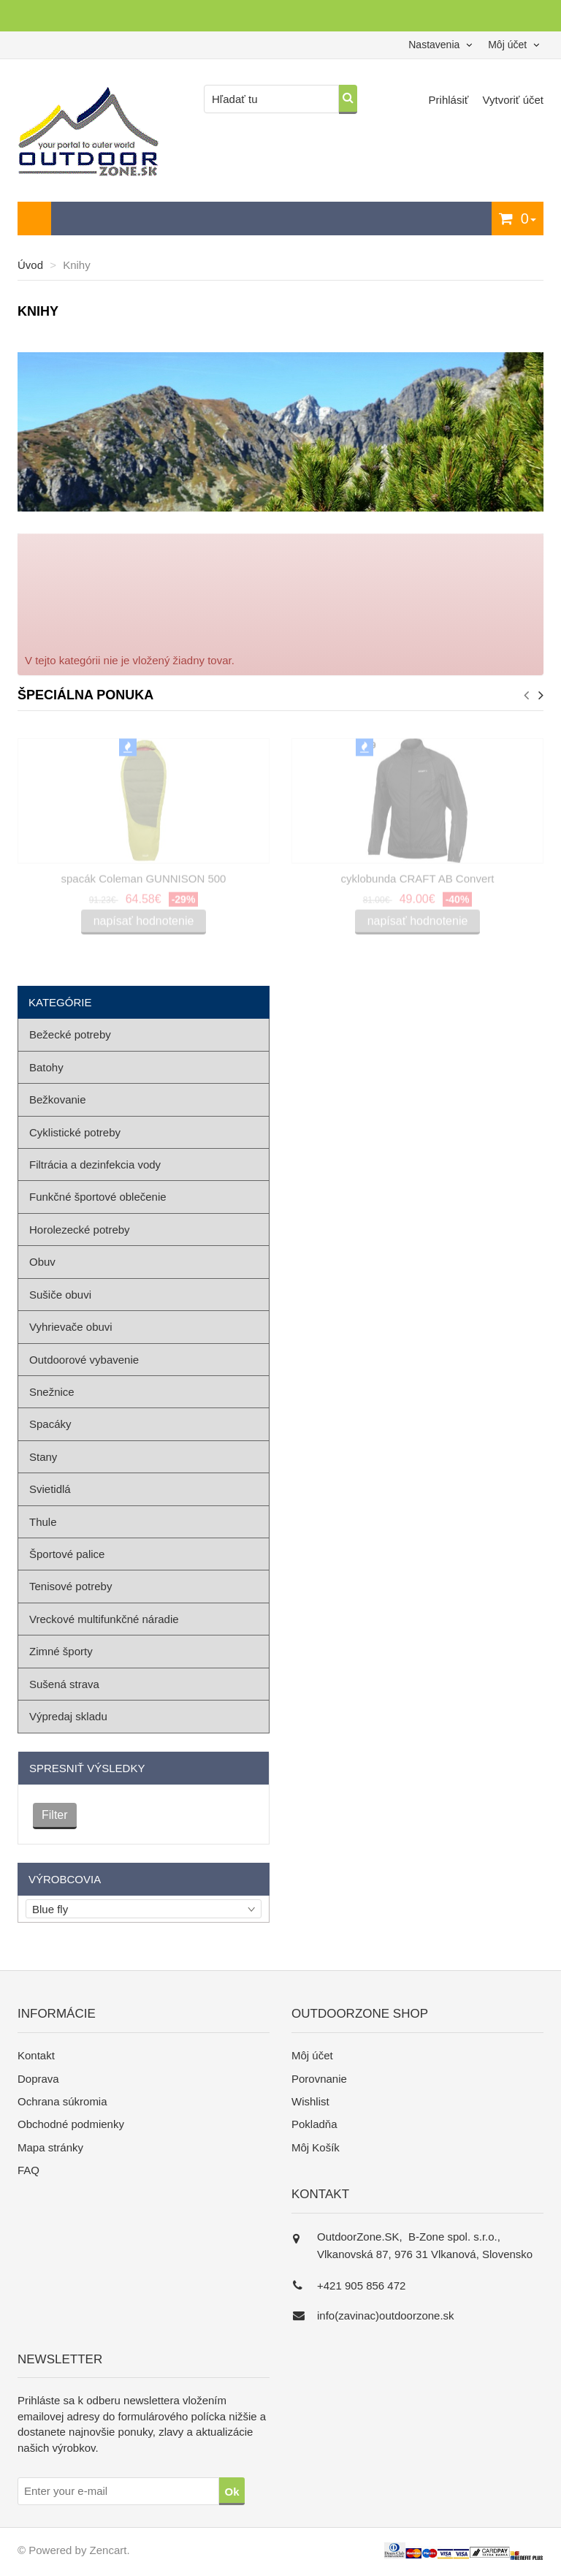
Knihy (77, 265)
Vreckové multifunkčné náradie (104, 1619)
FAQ (28, 2170)
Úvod (30, 265)
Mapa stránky (50, 2147)
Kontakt (36, 2055)
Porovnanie (319, 2078)
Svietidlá (50, 1489)
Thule (43, 1522)
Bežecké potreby (70, 1034)
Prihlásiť (450, 100)
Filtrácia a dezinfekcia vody (95, 1164)
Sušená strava (64, 1684)
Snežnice (52, 1392)
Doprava (38, 2078)
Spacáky (50, 1424)
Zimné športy (61, 1651)
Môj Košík (315, 2147)
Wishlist (310, 2101)
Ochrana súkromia (62, 2101)
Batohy (46, 1067)
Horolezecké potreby (79, 1229)
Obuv (42, 1261)
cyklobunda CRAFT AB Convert (418, 881)
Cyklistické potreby (75, 1132)
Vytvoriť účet (513, 100)
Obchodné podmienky (71, 2124)
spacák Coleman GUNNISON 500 (143, 881)
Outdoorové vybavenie (84, 1359)
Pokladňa (314, 2124)
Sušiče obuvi (60, 1294)
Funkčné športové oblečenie (98, 1196)
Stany (43, 1457)
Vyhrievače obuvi (70, 1327)
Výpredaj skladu (68, 1716)
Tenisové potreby (70, 1586)
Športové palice (66, 1554)
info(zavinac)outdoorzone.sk (385, 2315)
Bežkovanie (57, 1099)
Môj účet (312, 2055)
